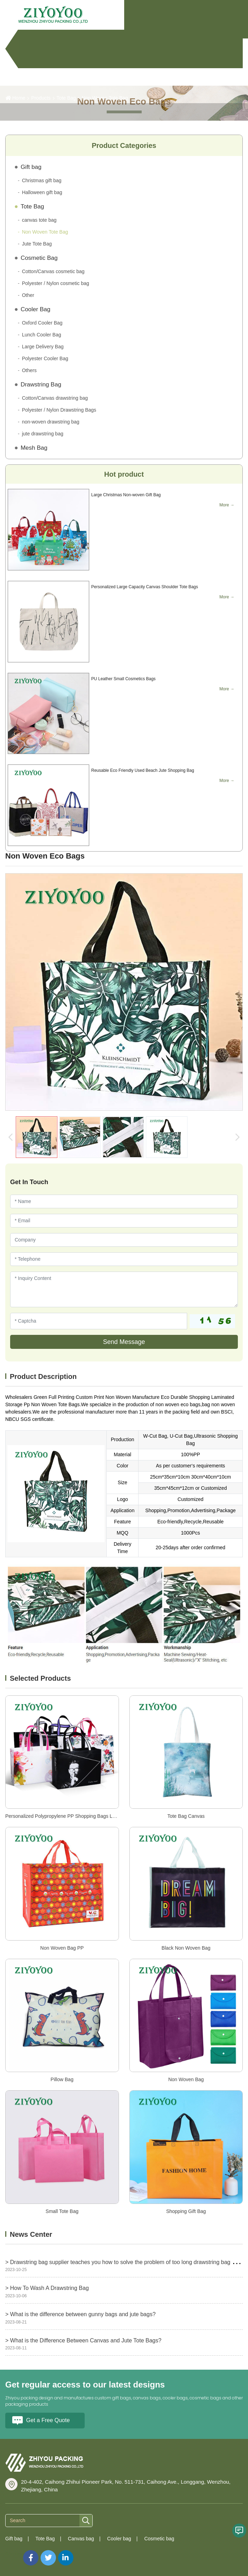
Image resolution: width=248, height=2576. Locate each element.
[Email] (124, 1220)
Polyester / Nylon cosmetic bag (55, 283)
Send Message (124, 1341)
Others (29, 370)
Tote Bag (66, 98)
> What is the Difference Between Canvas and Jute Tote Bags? (83, 2340)
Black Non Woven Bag (186, 1948)
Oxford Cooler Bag (42, 323)
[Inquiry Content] (124, 1289)
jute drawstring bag (42, 433)
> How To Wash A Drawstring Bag (47, 2288)
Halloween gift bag (42, 192)
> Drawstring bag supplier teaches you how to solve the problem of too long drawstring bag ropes (125, 2262)
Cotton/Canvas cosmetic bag (53, 271)
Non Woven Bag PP (62, 1948)
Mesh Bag (34, 447)
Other (28, 295)
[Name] (124, 1201)
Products (40, 98)
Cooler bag (119, 2538)
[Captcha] (98, 1321)
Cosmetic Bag (39, 258)
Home (18, 98)
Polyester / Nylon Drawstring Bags (59, 410)
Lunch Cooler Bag (41, 334)
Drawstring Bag (41, 384)
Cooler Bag (35, 309)
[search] (85, 2520)
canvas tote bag (39, 220)
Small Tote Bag (61, 2211)
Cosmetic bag (159, 2538)
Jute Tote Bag (37, 244)
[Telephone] (124, 1259)
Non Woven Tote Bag (105, 98)
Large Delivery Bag (43, 346)
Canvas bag (81, 2538)
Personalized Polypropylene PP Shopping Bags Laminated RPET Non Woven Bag (94, 1816)
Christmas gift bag (42, 180)
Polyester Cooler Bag (45, 358)
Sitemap (14, 2553)
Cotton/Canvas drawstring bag (55, 398)
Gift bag (31, 167)
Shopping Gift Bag (186, 2211)
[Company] (124, 1240)
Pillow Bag (62, 2079)
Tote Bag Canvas (186, 1816)
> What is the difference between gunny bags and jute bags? (80, 2314)
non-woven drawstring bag (50, 422)
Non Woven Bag (186, 2079)
